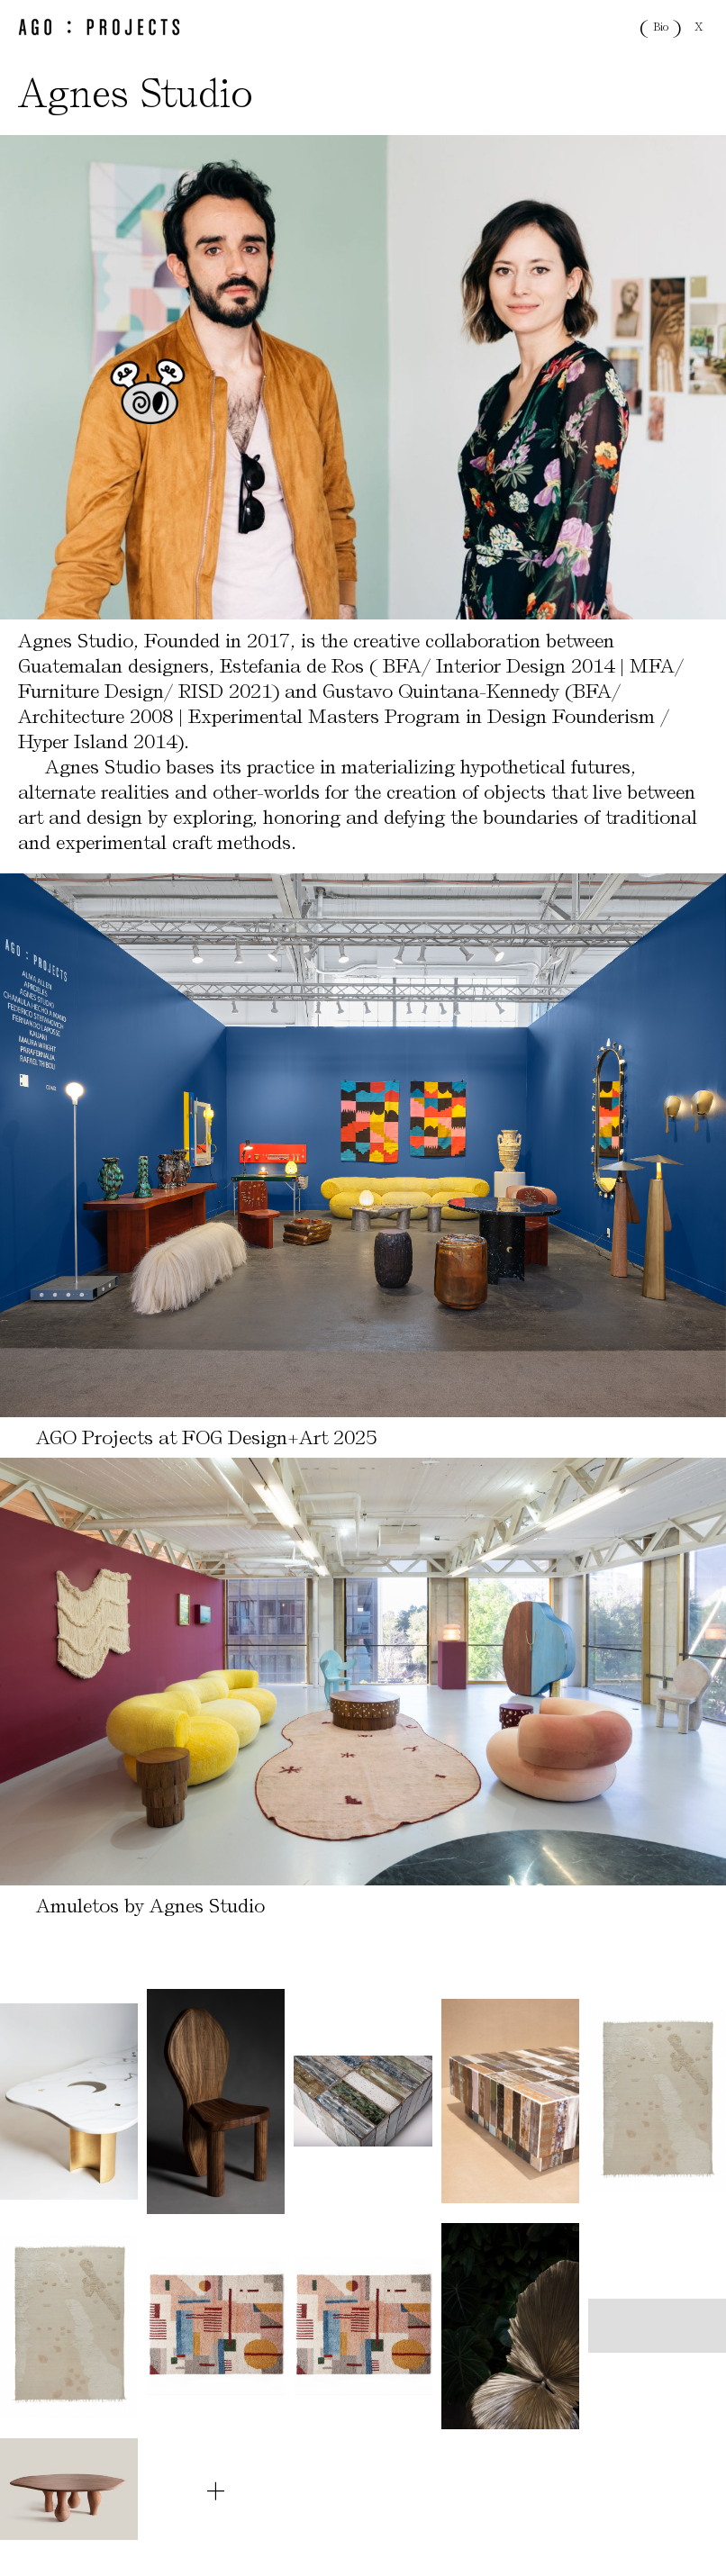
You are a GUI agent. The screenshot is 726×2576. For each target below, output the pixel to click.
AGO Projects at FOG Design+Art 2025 (206, 1437)
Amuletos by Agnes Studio (150, 1905)
